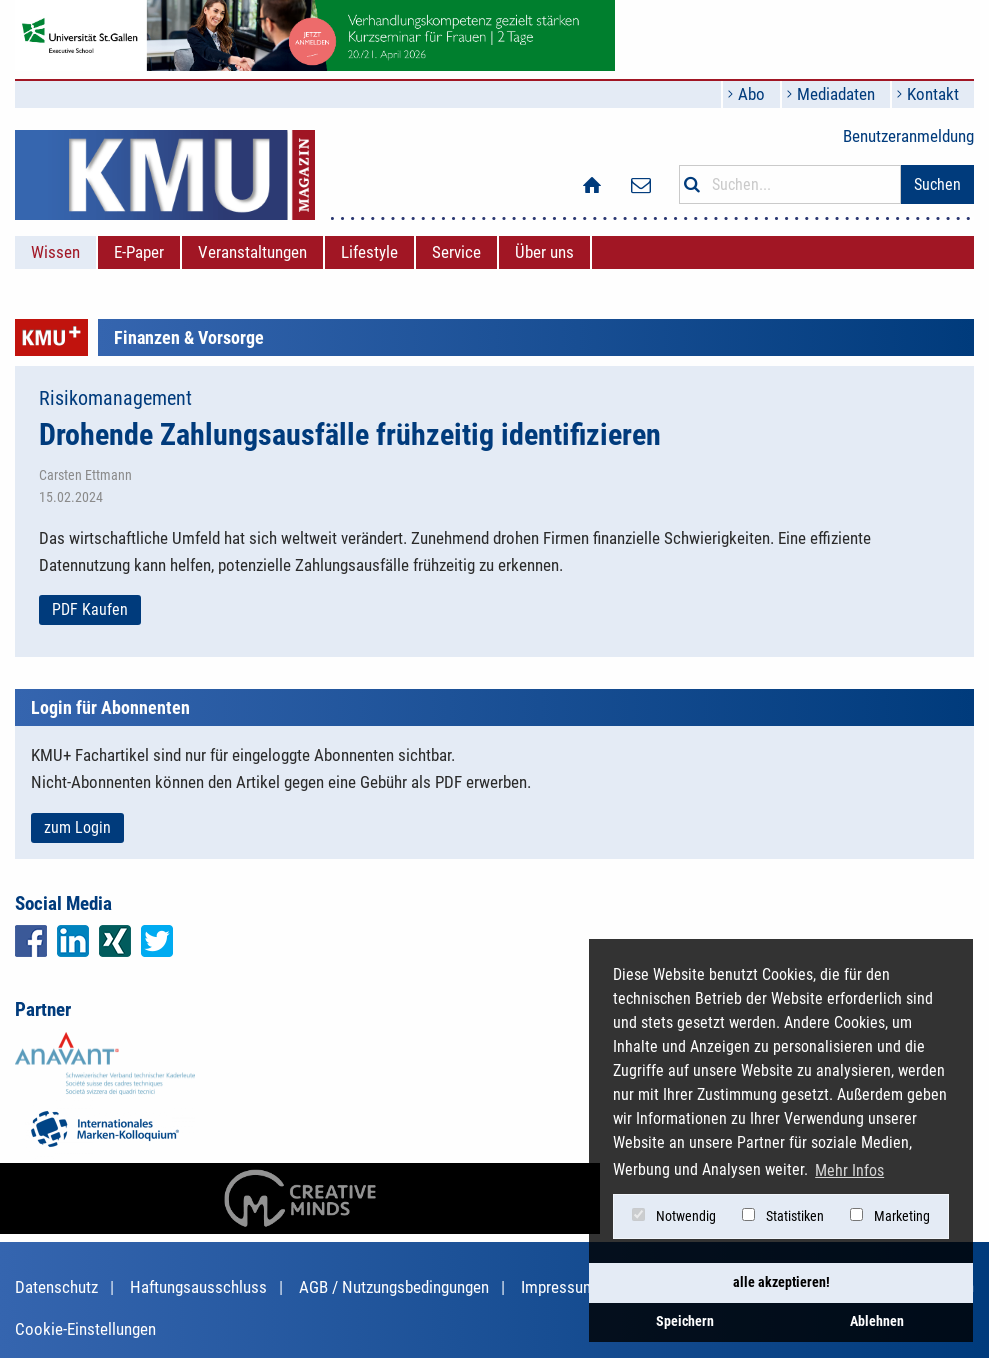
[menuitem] (55, 252)
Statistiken (783, 1216)
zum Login (77, 827)
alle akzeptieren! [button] (781, 1282)
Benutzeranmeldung (908, 136)
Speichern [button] (685, 1321)
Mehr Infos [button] (849, 1170)
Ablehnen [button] (877, 1321)
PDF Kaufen (90, 609)
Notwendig (674, 1216)
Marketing (890, 1216)
